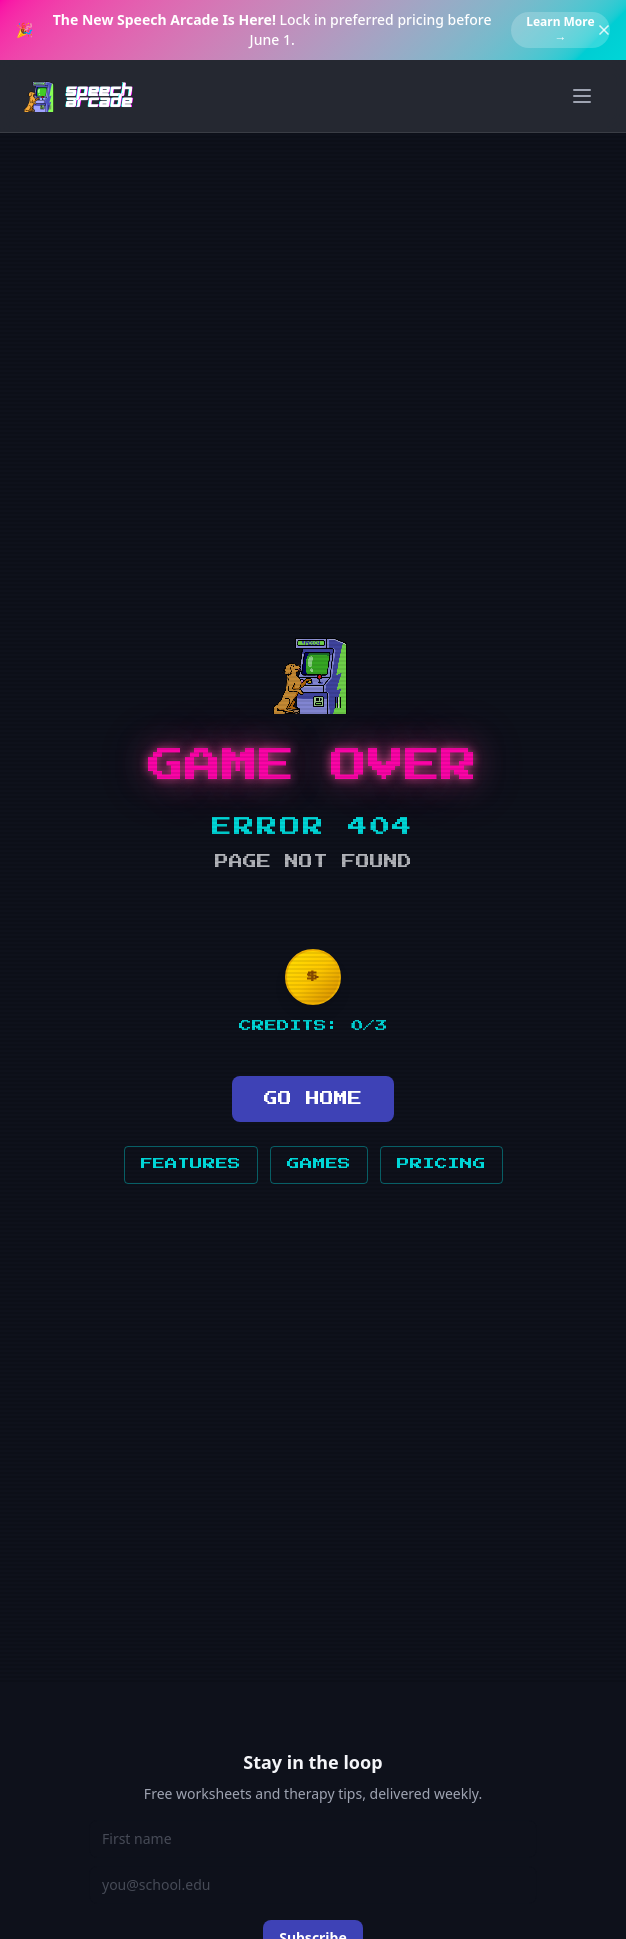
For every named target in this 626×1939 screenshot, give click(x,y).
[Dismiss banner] (604, 30)
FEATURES (191, 1164)
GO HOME (313, 1099)
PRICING (441, 1164)
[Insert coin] (313, 977)
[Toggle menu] (582, 96)
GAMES (319, 1164)
